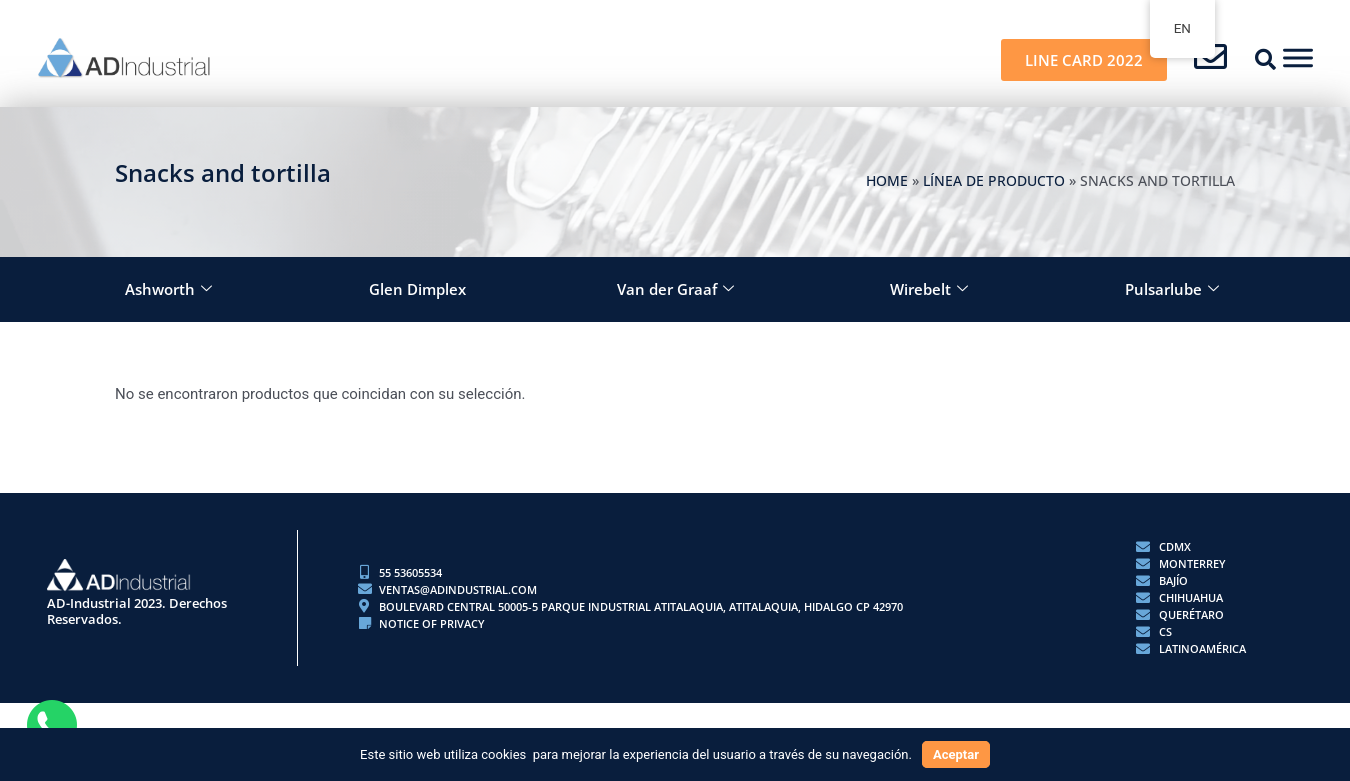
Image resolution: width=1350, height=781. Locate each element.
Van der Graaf (675, 289)
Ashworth (168, 289)
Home (887, 181)
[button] (1266, 60)
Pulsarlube (1172, 289)
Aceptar (956, 754)
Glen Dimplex (417, 289)
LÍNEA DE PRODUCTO (994, 181)
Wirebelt (929, 289)
